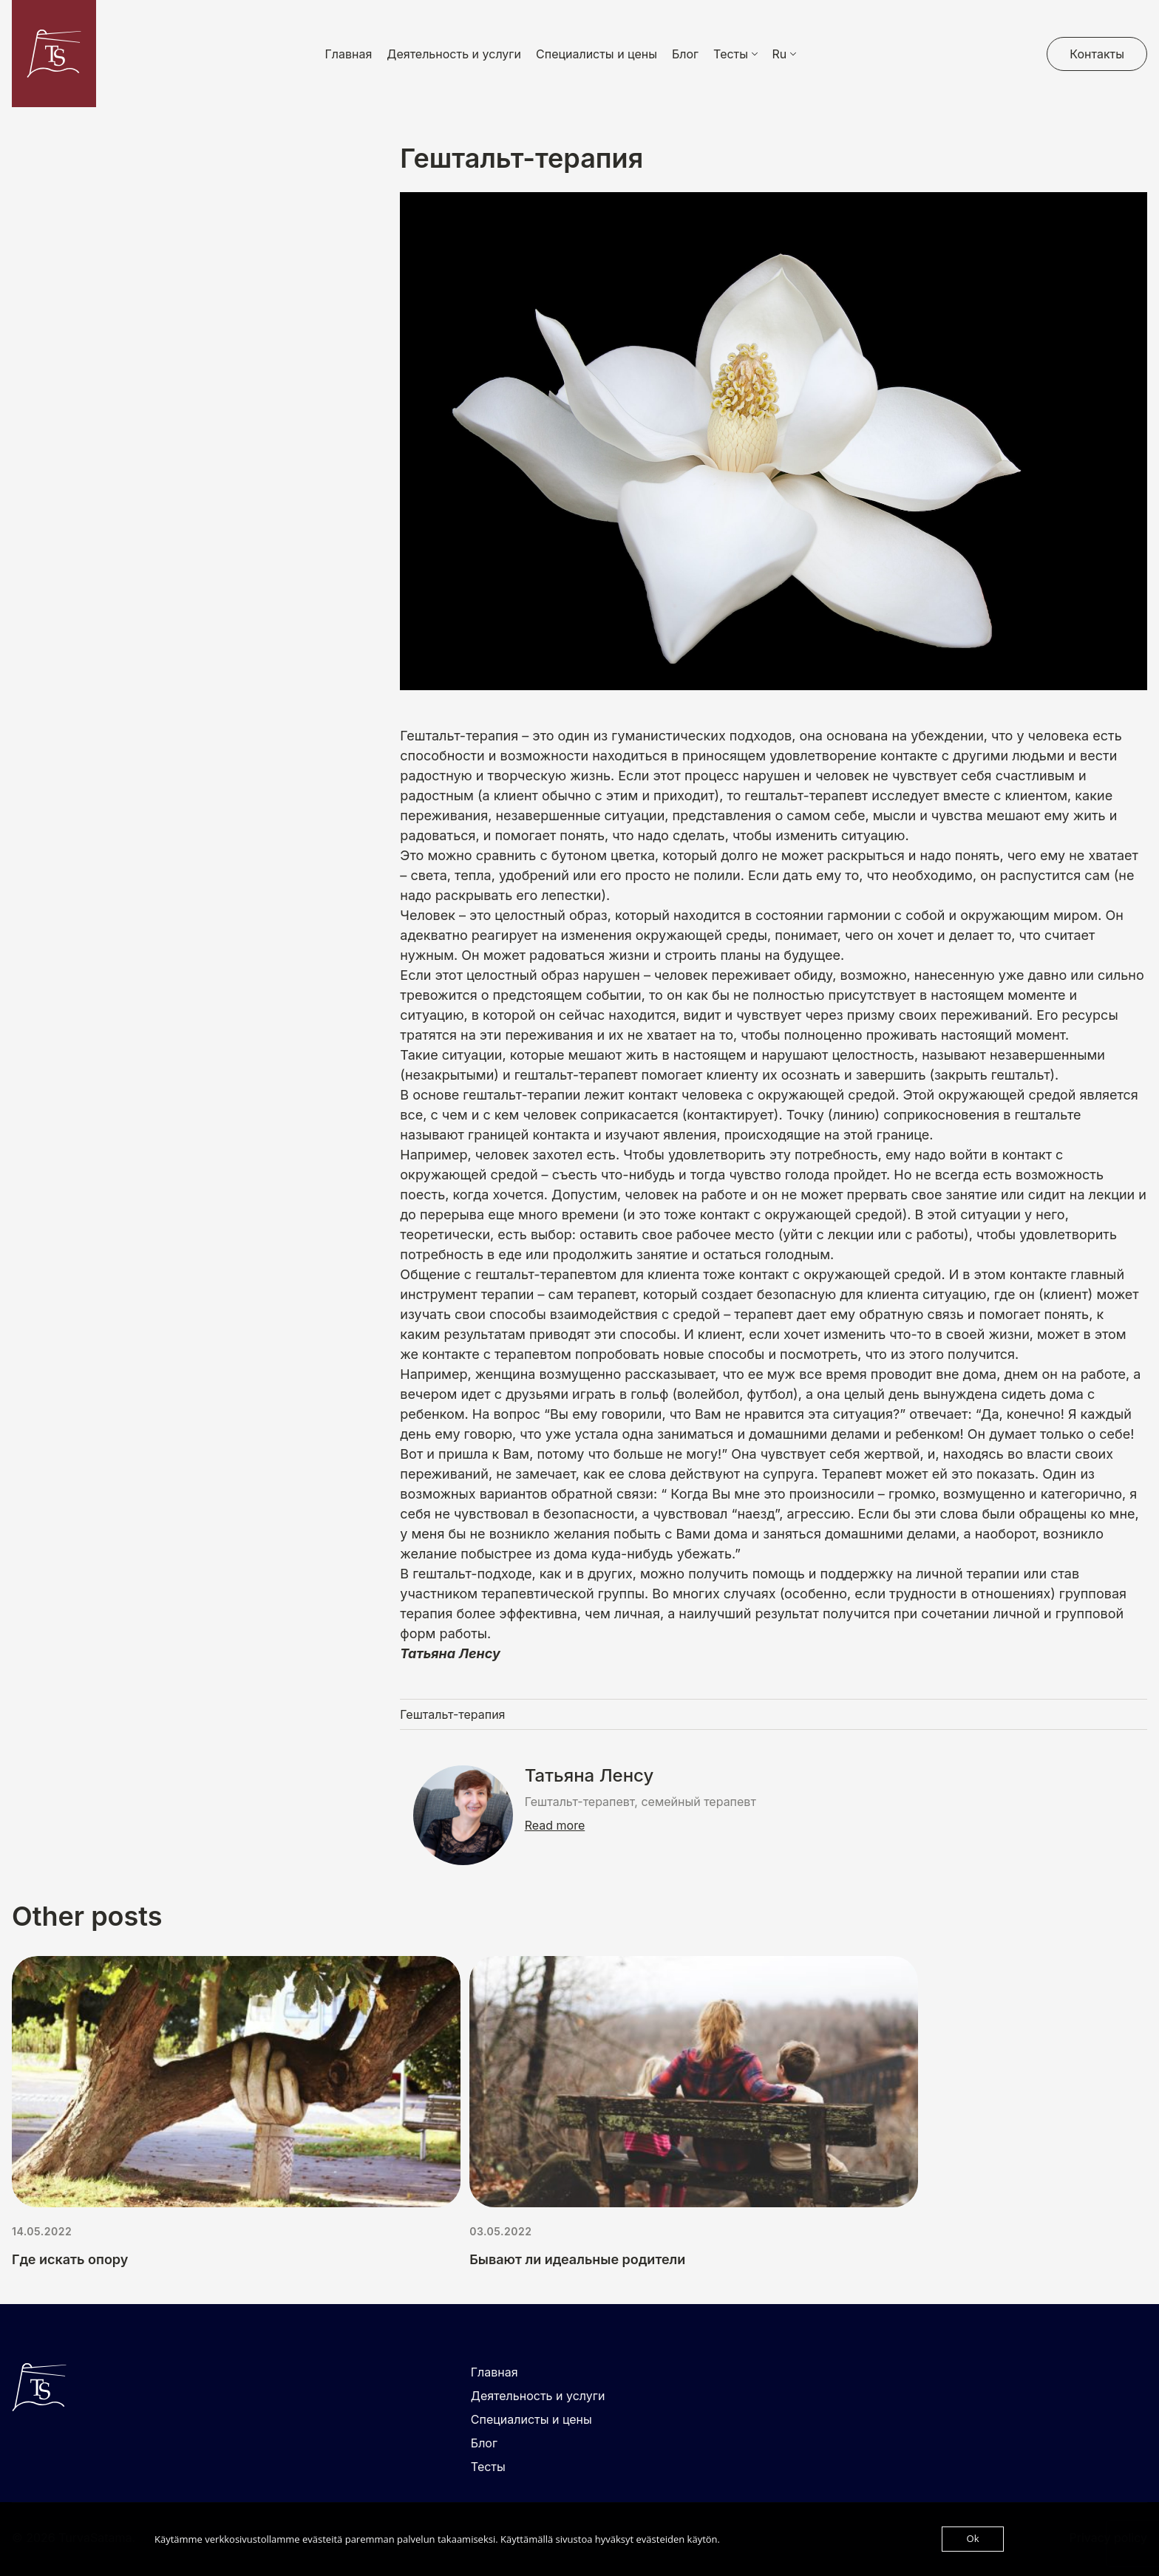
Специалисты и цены (596, 54)
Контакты (1097, 54)
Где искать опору (70, 2259)
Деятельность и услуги (454, 54)
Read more (555, 1825)
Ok (973, 2539)
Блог (685, 54)
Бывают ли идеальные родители (577, 2259)
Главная (349, 54)
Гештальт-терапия (452, 1714)
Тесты (488, 2466)
